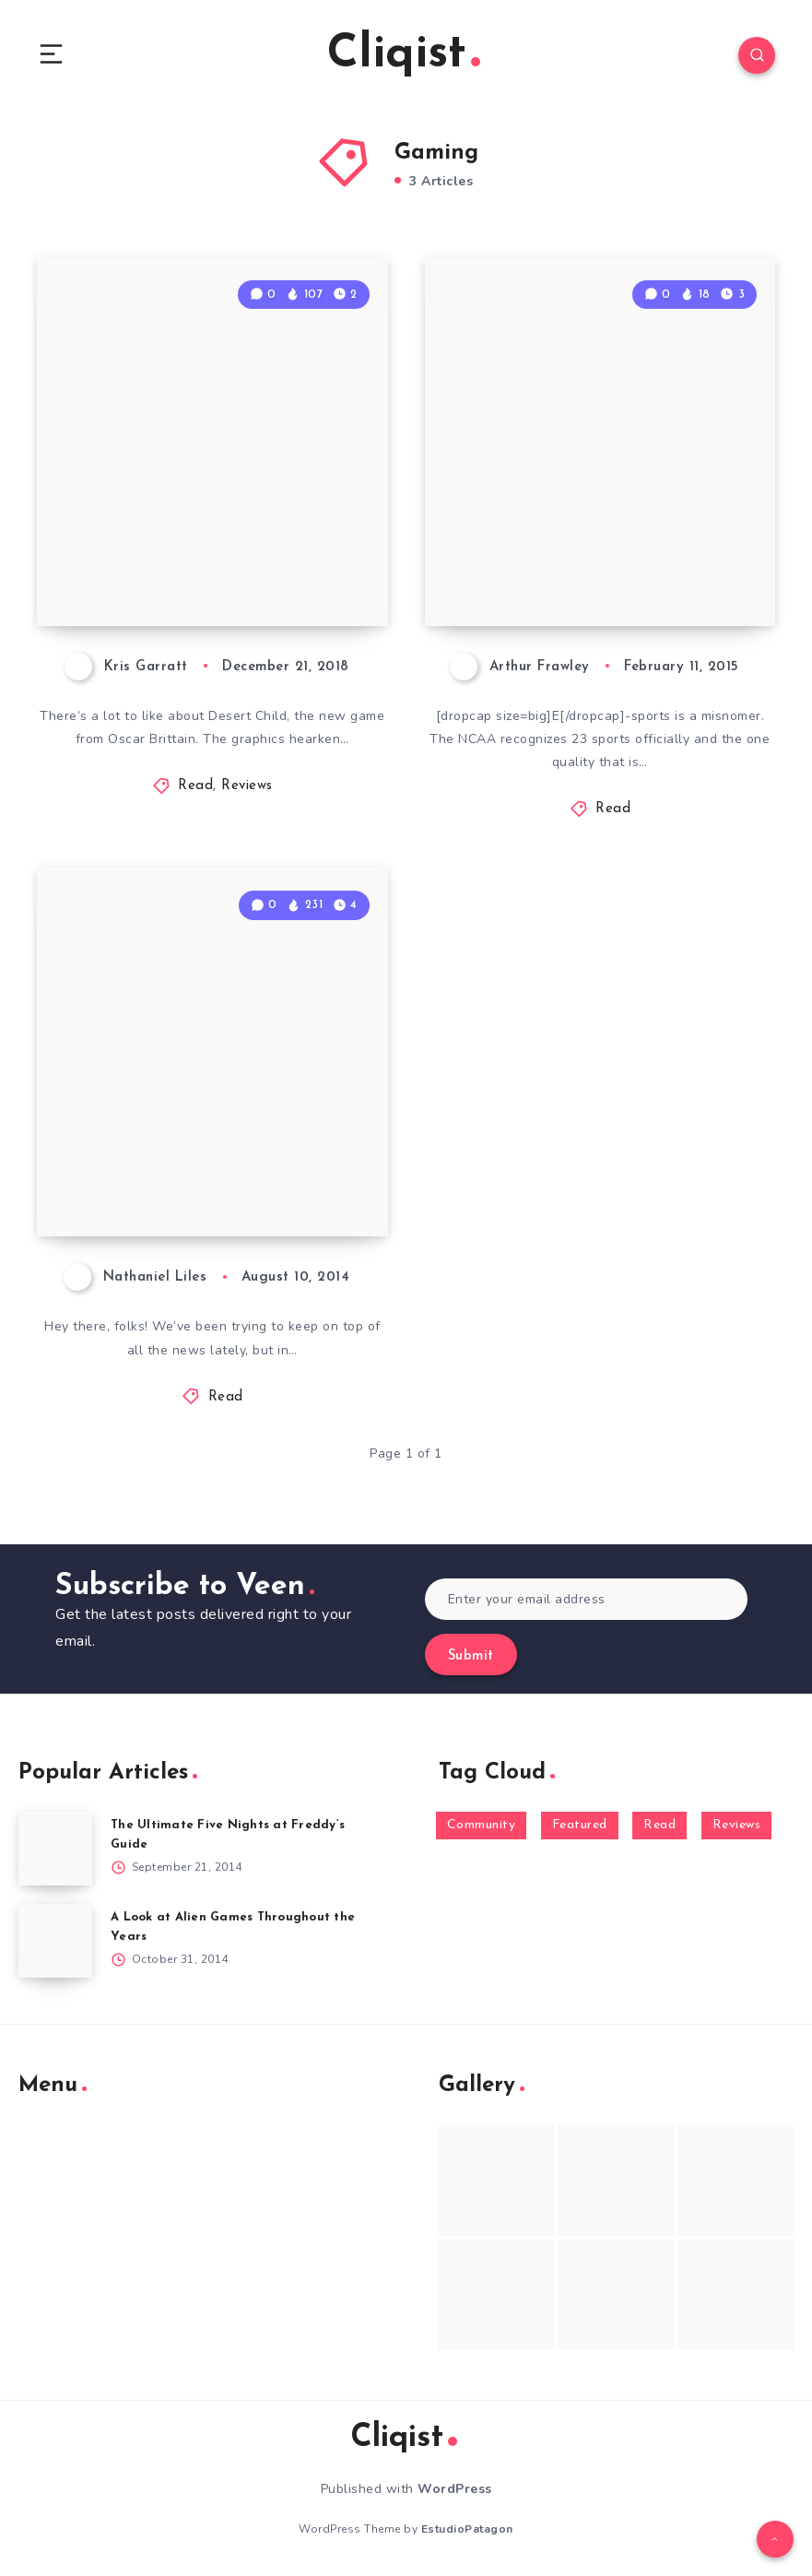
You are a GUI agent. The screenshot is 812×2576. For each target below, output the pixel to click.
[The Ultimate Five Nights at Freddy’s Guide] (55, 1848)
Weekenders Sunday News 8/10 (211, 1172)
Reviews (247, 786)
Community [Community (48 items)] (481, 1825)
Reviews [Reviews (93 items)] (736, 1825)
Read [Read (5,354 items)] (659, 1825)
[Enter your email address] (586, 1599)
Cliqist (403, 54)
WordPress (455, 2489)
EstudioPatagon (467, 2529)
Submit (471, 1656)
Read (195, 786)
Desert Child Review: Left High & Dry (207, 561)
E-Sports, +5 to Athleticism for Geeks (602, 561)
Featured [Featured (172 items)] (579, 1825)
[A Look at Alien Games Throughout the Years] (55, 1941)
